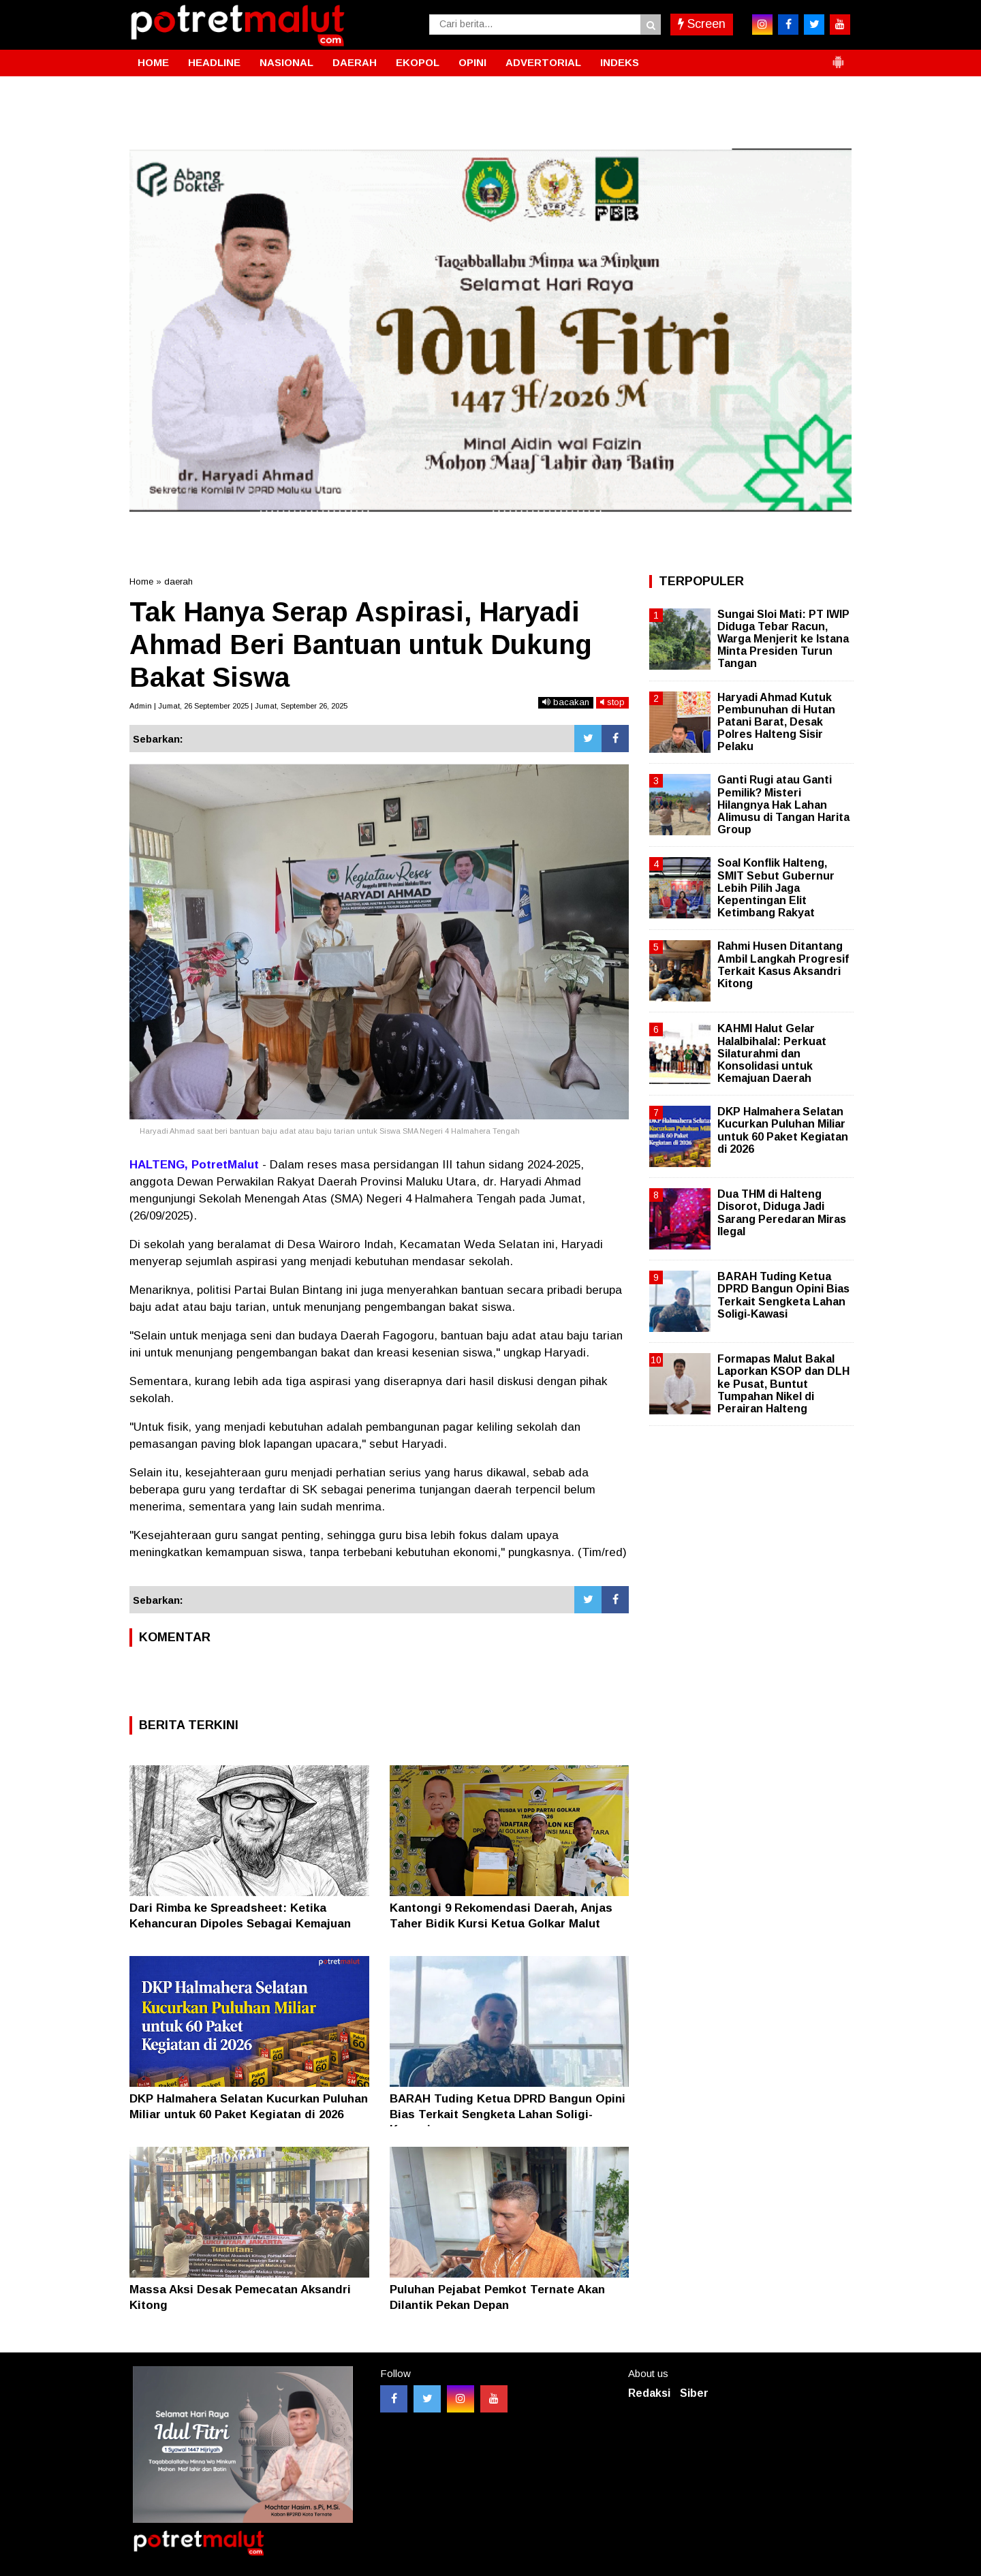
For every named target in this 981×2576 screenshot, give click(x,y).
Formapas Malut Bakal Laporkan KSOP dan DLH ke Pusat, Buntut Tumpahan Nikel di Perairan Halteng (783, 1383)
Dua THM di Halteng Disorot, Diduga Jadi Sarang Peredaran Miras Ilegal (781, 1212)
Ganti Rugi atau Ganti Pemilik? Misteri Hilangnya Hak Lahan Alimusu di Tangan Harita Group (783, 804)
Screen (702, 24)
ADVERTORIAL (543, 62)
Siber (694, 2393)
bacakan (565, 702)
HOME (153, 62)
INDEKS (619, 62)
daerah (178, 581)
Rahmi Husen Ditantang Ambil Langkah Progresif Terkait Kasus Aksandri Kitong (783, 964)
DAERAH (354, 62)
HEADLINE (214, 62)
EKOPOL (417, 62)
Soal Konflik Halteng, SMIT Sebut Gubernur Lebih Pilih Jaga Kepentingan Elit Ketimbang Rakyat (776, 887)
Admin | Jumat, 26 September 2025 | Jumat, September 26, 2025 (238, 706)
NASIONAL (286, 62)
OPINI (472, 62)
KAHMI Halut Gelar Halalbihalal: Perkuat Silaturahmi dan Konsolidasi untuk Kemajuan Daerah (771, 1053)
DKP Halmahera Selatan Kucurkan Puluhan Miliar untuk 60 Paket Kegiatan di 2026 (782, 1130)
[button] (838, 56)
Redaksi (649, 2393)
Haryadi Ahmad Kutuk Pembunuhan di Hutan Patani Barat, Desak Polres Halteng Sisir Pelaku (776, 722)
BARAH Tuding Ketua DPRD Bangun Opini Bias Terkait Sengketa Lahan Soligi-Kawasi (507, 2113)
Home (141, 581)
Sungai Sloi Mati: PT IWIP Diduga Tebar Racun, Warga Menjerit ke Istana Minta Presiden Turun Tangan (783, 639)
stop (612, 702)
